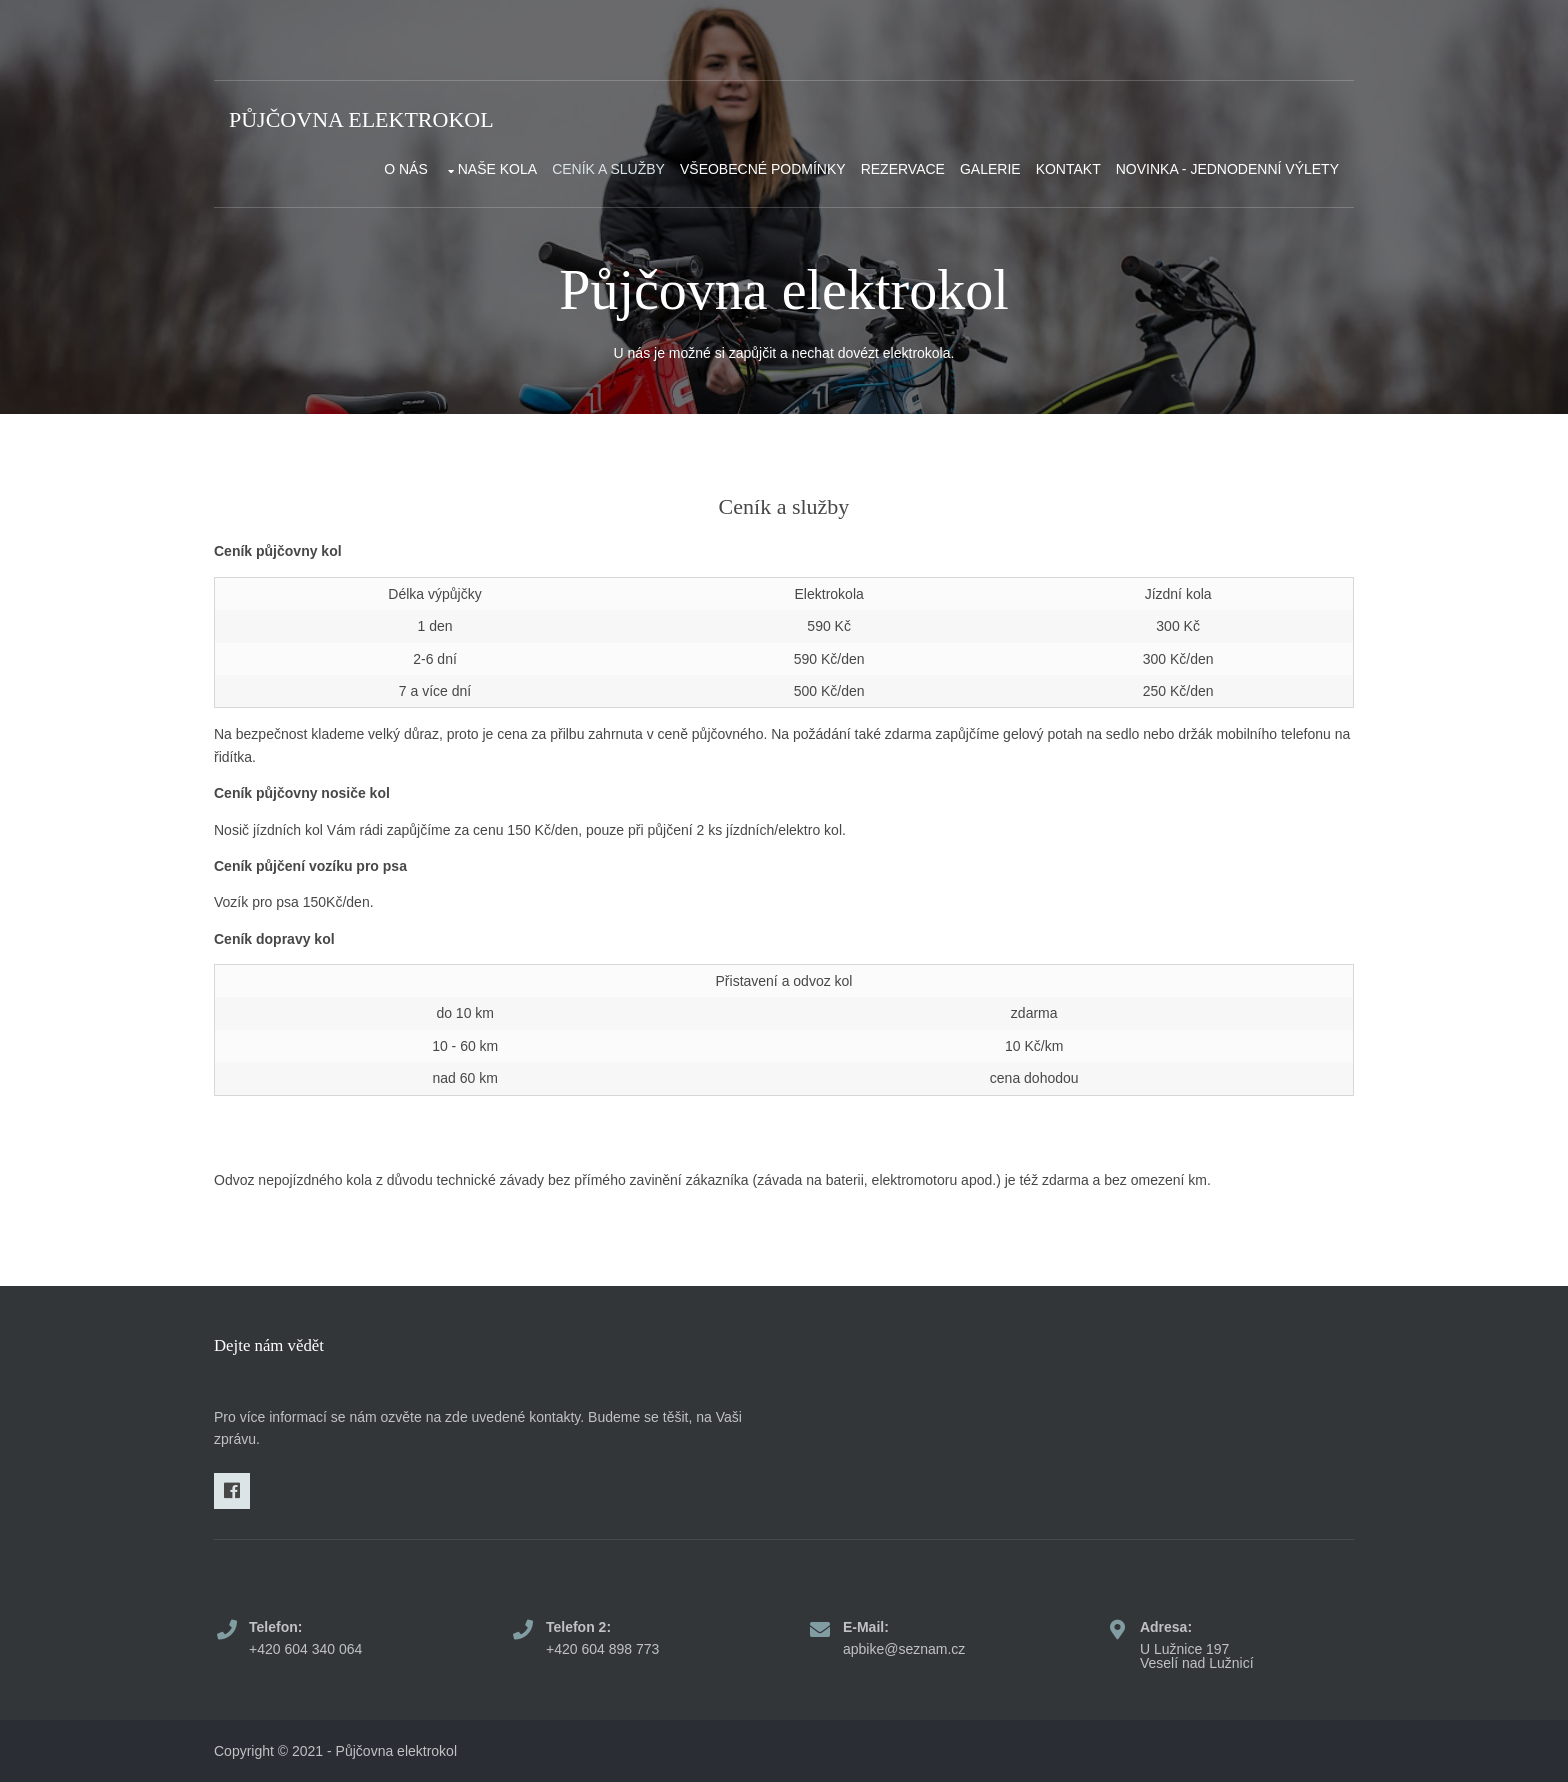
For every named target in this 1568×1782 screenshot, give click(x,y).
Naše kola (497, 169)
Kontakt (1068, 169)
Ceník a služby (608, 169)
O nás (406, 169)
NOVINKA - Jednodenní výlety (1227, 169)
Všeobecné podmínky (763, 169)
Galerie (990, 169)
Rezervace (903, 169)
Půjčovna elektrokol (361, 119)
